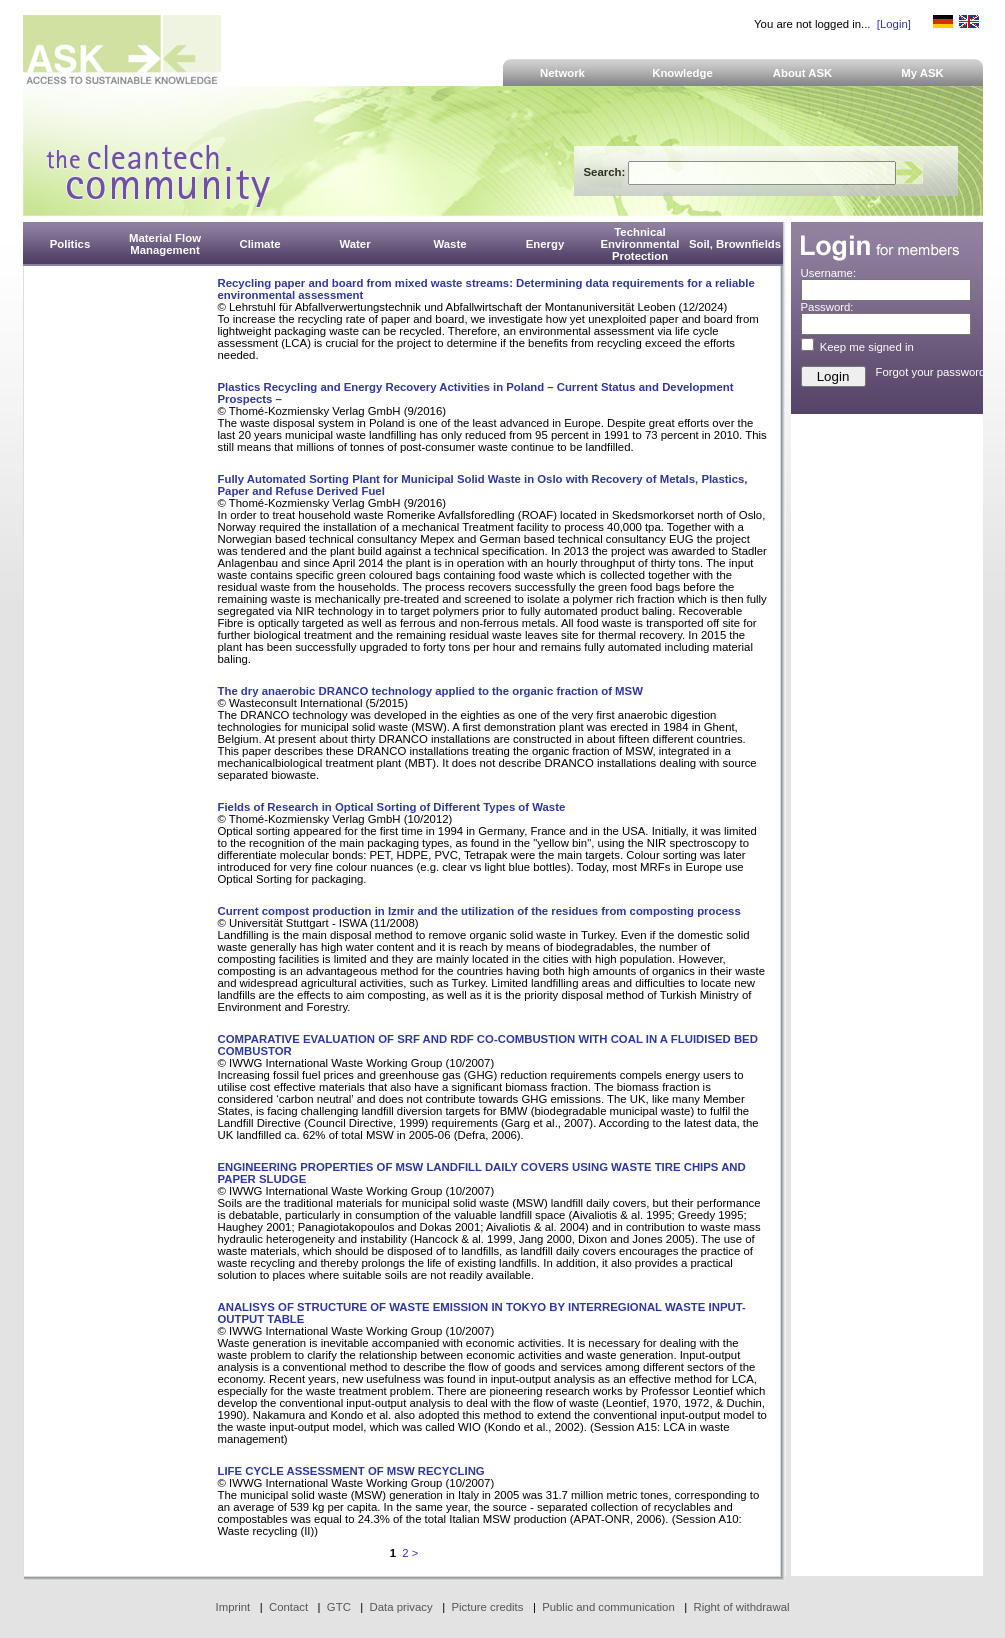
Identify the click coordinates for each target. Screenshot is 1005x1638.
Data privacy (401, 1607)
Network (562, 73)
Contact (288, 1607)
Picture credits (487, 1607)
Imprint (233, 1607)
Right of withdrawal (742, 1607)
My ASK (922, 73)
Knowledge (682, 73)
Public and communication (608, 1607)
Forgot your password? (934, 372)
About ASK (803, 73)
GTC (339, 1607)
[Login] (894, 24)
